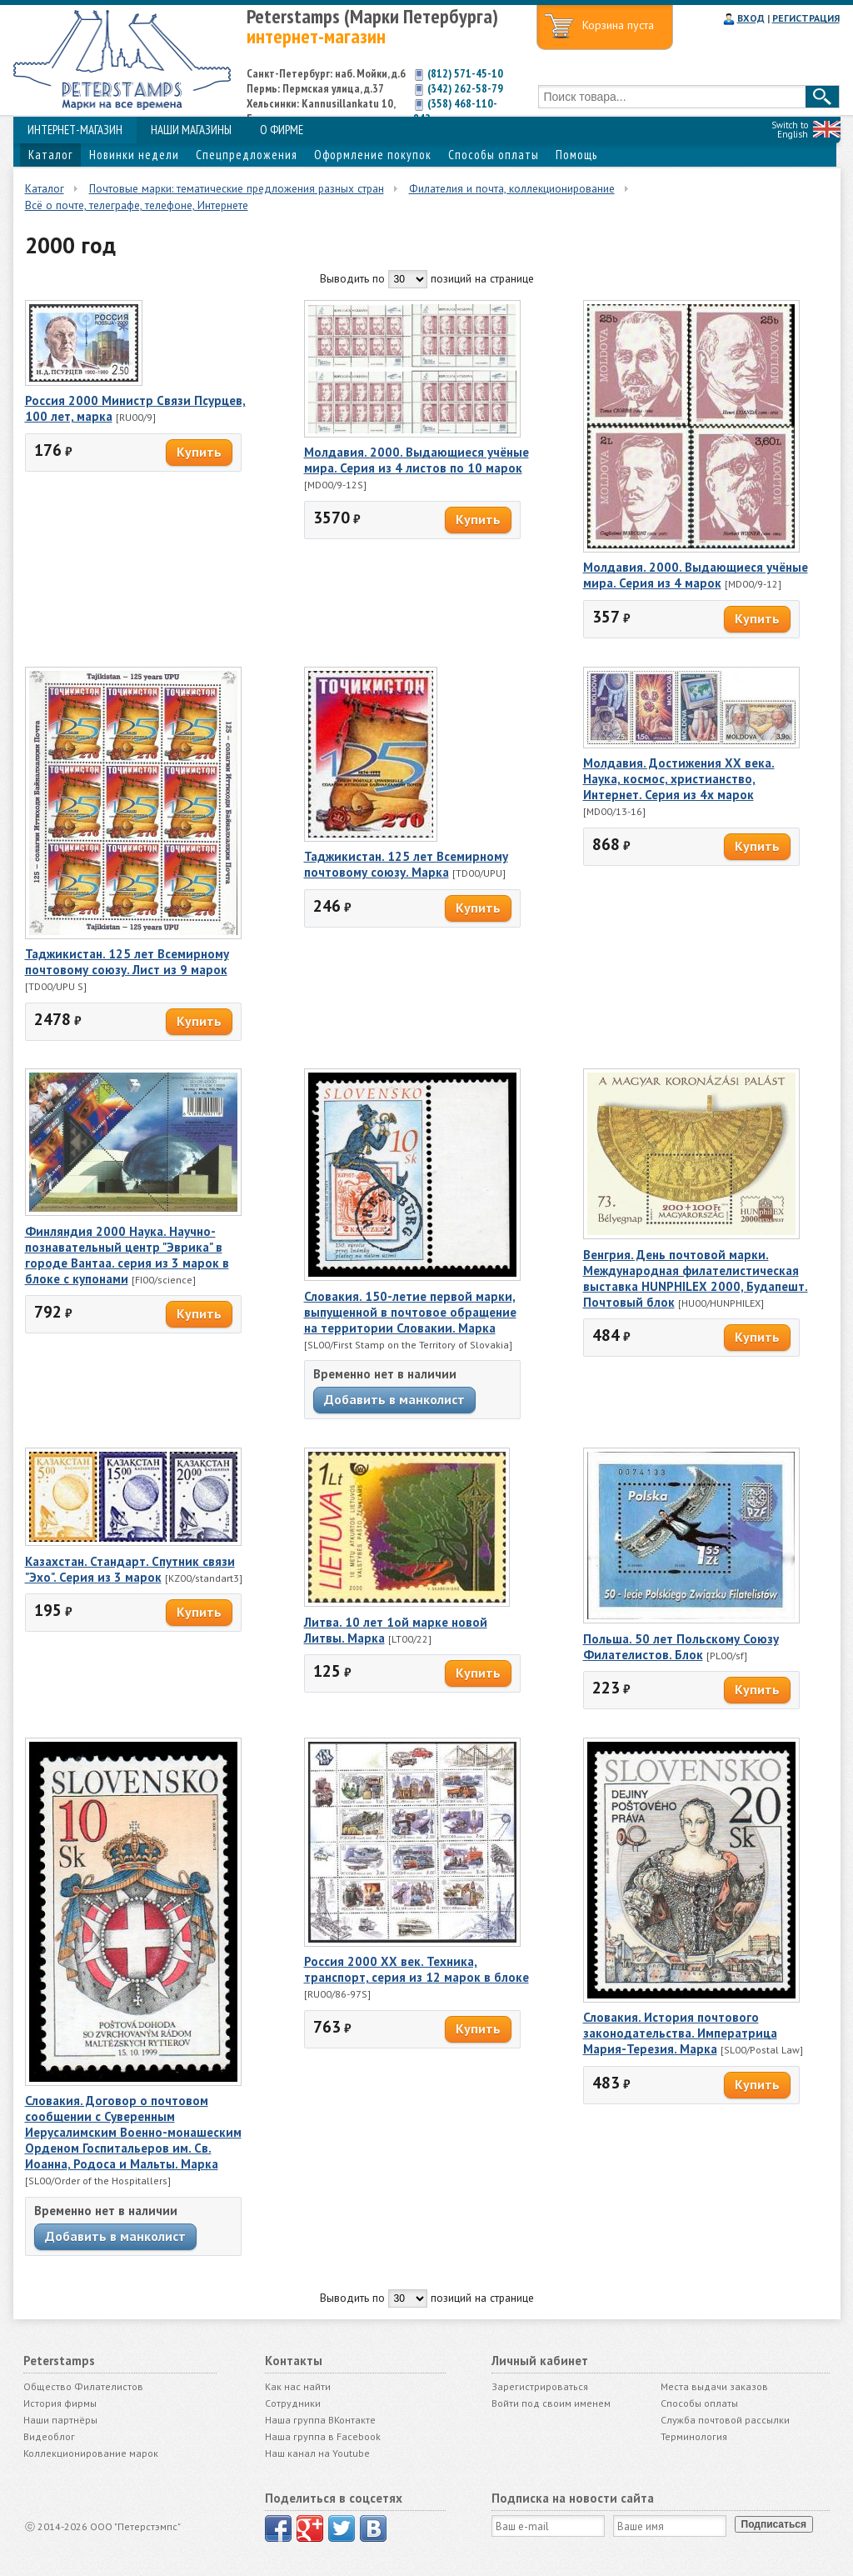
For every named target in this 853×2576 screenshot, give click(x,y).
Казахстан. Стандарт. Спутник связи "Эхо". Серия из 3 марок (130, 1569)
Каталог (50, 155)
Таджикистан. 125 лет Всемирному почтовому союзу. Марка (406, 864)
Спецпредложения (246, 155)
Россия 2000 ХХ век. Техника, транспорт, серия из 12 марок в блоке (416, 1969)
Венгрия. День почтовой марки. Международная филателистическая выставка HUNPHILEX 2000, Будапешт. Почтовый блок (695, 1278)
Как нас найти (298, 2386)
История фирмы (60, 2403)
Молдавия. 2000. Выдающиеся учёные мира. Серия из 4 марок (695, 575)
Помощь (576, 155)
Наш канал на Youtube (317, 2453)
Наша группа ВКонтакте (320, 2419)
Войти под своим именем (551, 2403)
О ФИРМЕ (281, 130)
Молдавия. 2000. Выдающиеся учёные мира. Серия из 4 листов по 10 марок (416, 460)
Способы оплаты (493, 155)
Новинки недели (134, 155)
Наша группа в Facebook (323, 2436)
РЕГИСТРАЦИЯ (806, 18)
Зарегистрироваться (539, 2386)
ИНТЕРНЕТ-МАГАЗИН (74, 130)
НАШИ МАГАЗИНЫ (191, 130)
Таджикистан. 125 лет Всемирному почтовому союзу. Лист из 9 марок (127, 962)
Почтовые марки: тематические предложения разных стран (236, 188)
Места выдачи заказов (714, 2386)
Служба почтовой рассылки (725, 2419)
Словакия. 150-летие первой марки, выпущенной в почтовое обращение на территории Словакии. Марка (410, 1312)
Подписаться (773, 2524)
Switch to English (789, 129)
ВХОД (751, 18)
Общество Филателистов (83, 2386)
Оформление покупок (372, 155)
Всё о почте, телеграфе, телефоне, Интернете (136, 205)
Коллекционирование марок (90, 2453)
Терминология (694, 2436)
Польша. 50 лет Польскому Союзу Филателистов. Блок (681, 1647)
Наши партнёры (60, 2419)
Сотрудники (293, 2403)
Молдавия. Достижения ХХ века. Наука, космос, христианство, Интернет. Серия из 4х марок (679, 779)
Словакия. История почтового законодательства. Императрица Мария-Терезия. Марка (680, 2033)
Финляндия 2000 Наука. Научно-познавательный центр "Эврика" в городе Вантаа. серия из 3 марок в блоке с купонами (127, 1255)
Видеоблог (49, 2436)
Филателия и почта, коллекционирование (512, 188)
